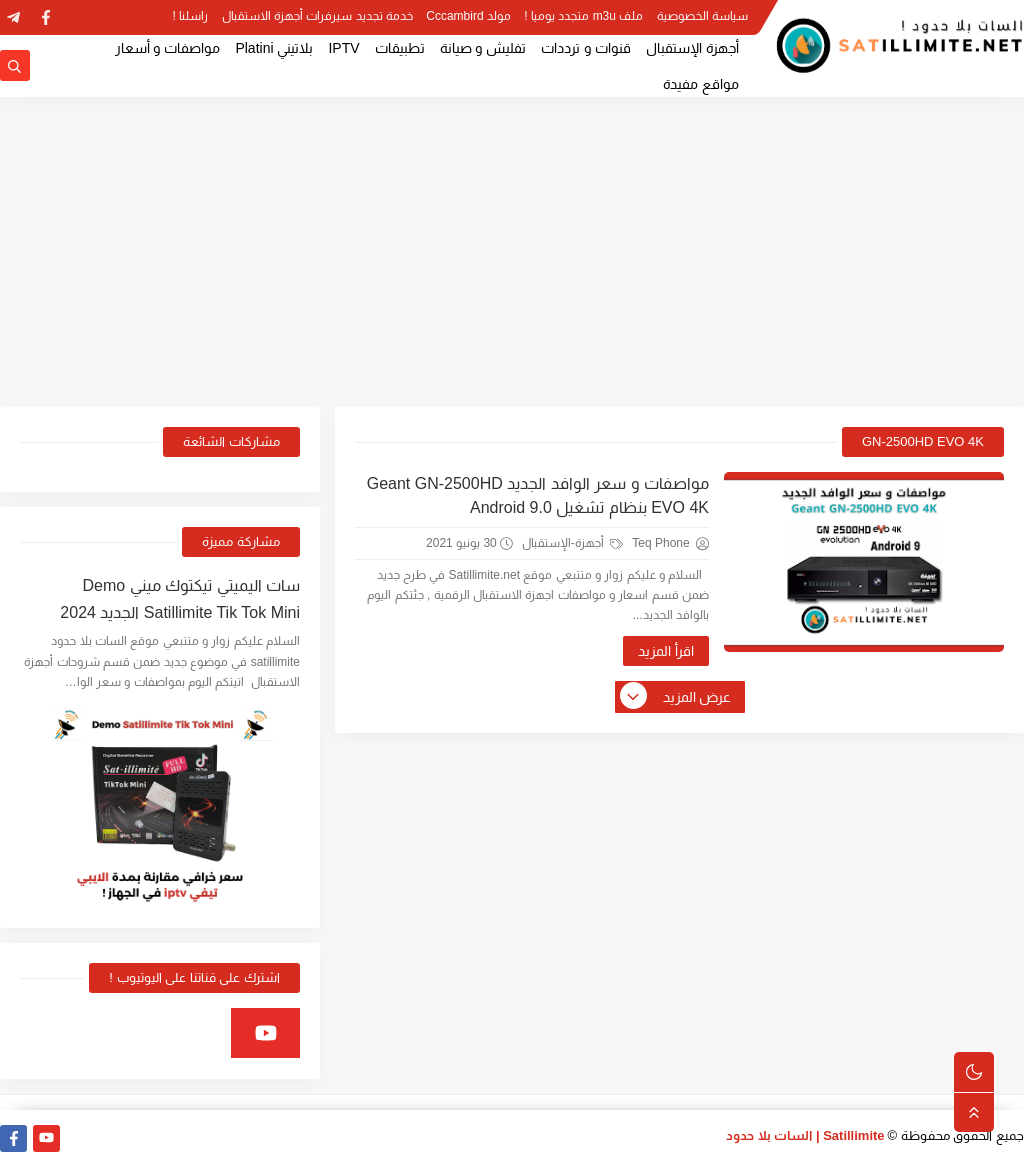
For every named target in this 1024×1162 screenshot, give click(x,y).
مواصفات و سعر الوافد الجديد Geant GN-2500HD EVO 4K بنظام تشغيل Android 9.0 (538, 495)
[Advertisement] (512, 252)
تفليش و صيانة (483, 48)
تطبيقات (400, 48)
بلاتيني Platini (274, 48)
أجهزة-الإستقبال (572, 543)
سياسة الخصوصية (702, 16)
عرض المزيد (677, 697)
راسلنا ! (191, 16)
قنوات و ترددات (586, 48)
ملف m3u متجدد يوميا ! (583, 16)
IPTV (343, 48)
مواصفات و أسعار (168, 48)
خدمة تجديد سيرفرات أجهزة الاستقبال (317, 16)
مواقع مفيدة (701, 84)
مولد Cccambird (468, 16)
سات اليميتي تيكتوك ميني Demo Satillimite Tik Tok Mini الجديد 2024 (180, 599)
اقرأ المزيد (666, 651)
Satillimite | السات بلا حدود (805, 1135)
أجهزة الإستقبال (692, 48)
